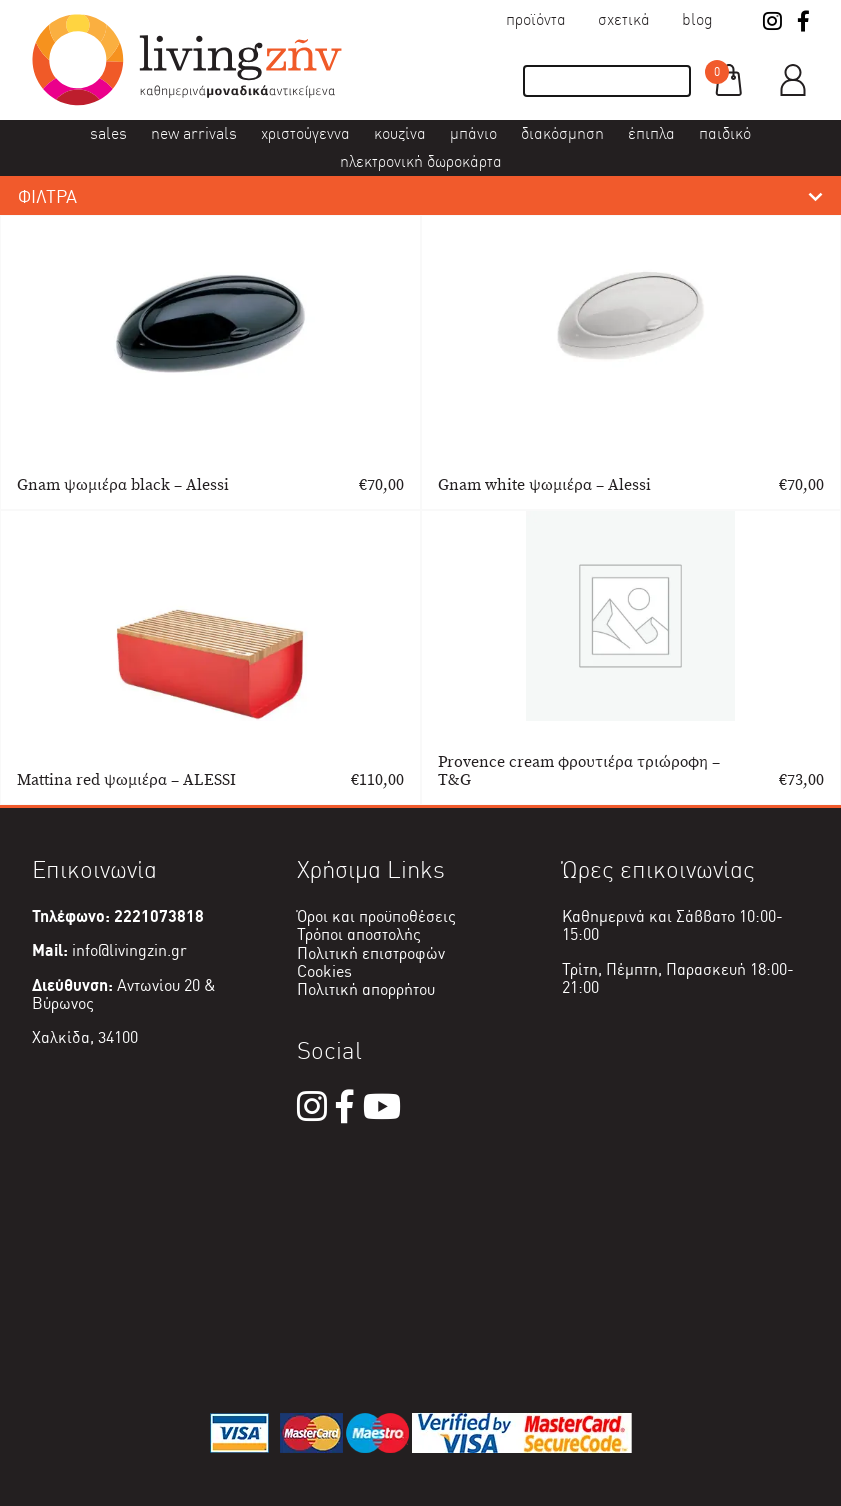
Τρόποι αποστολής (359, 934)
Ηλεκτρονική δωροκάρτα (421, 161)
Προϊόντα (536, 19)
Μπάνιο (473, 133)
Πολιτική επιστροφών (371, 953)
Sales (108, 133)
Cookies (324, 971)
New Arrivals (194, 133)
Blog (697, 19)
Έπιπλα (651, 133)
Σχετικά (624, 19)
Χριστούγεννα (305, 133)
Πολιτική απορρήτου (366, 989)
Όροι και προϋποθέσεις (376, 916)
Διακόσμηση (562, 133)
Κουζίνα (400, 133)
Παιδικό (725, 133)
